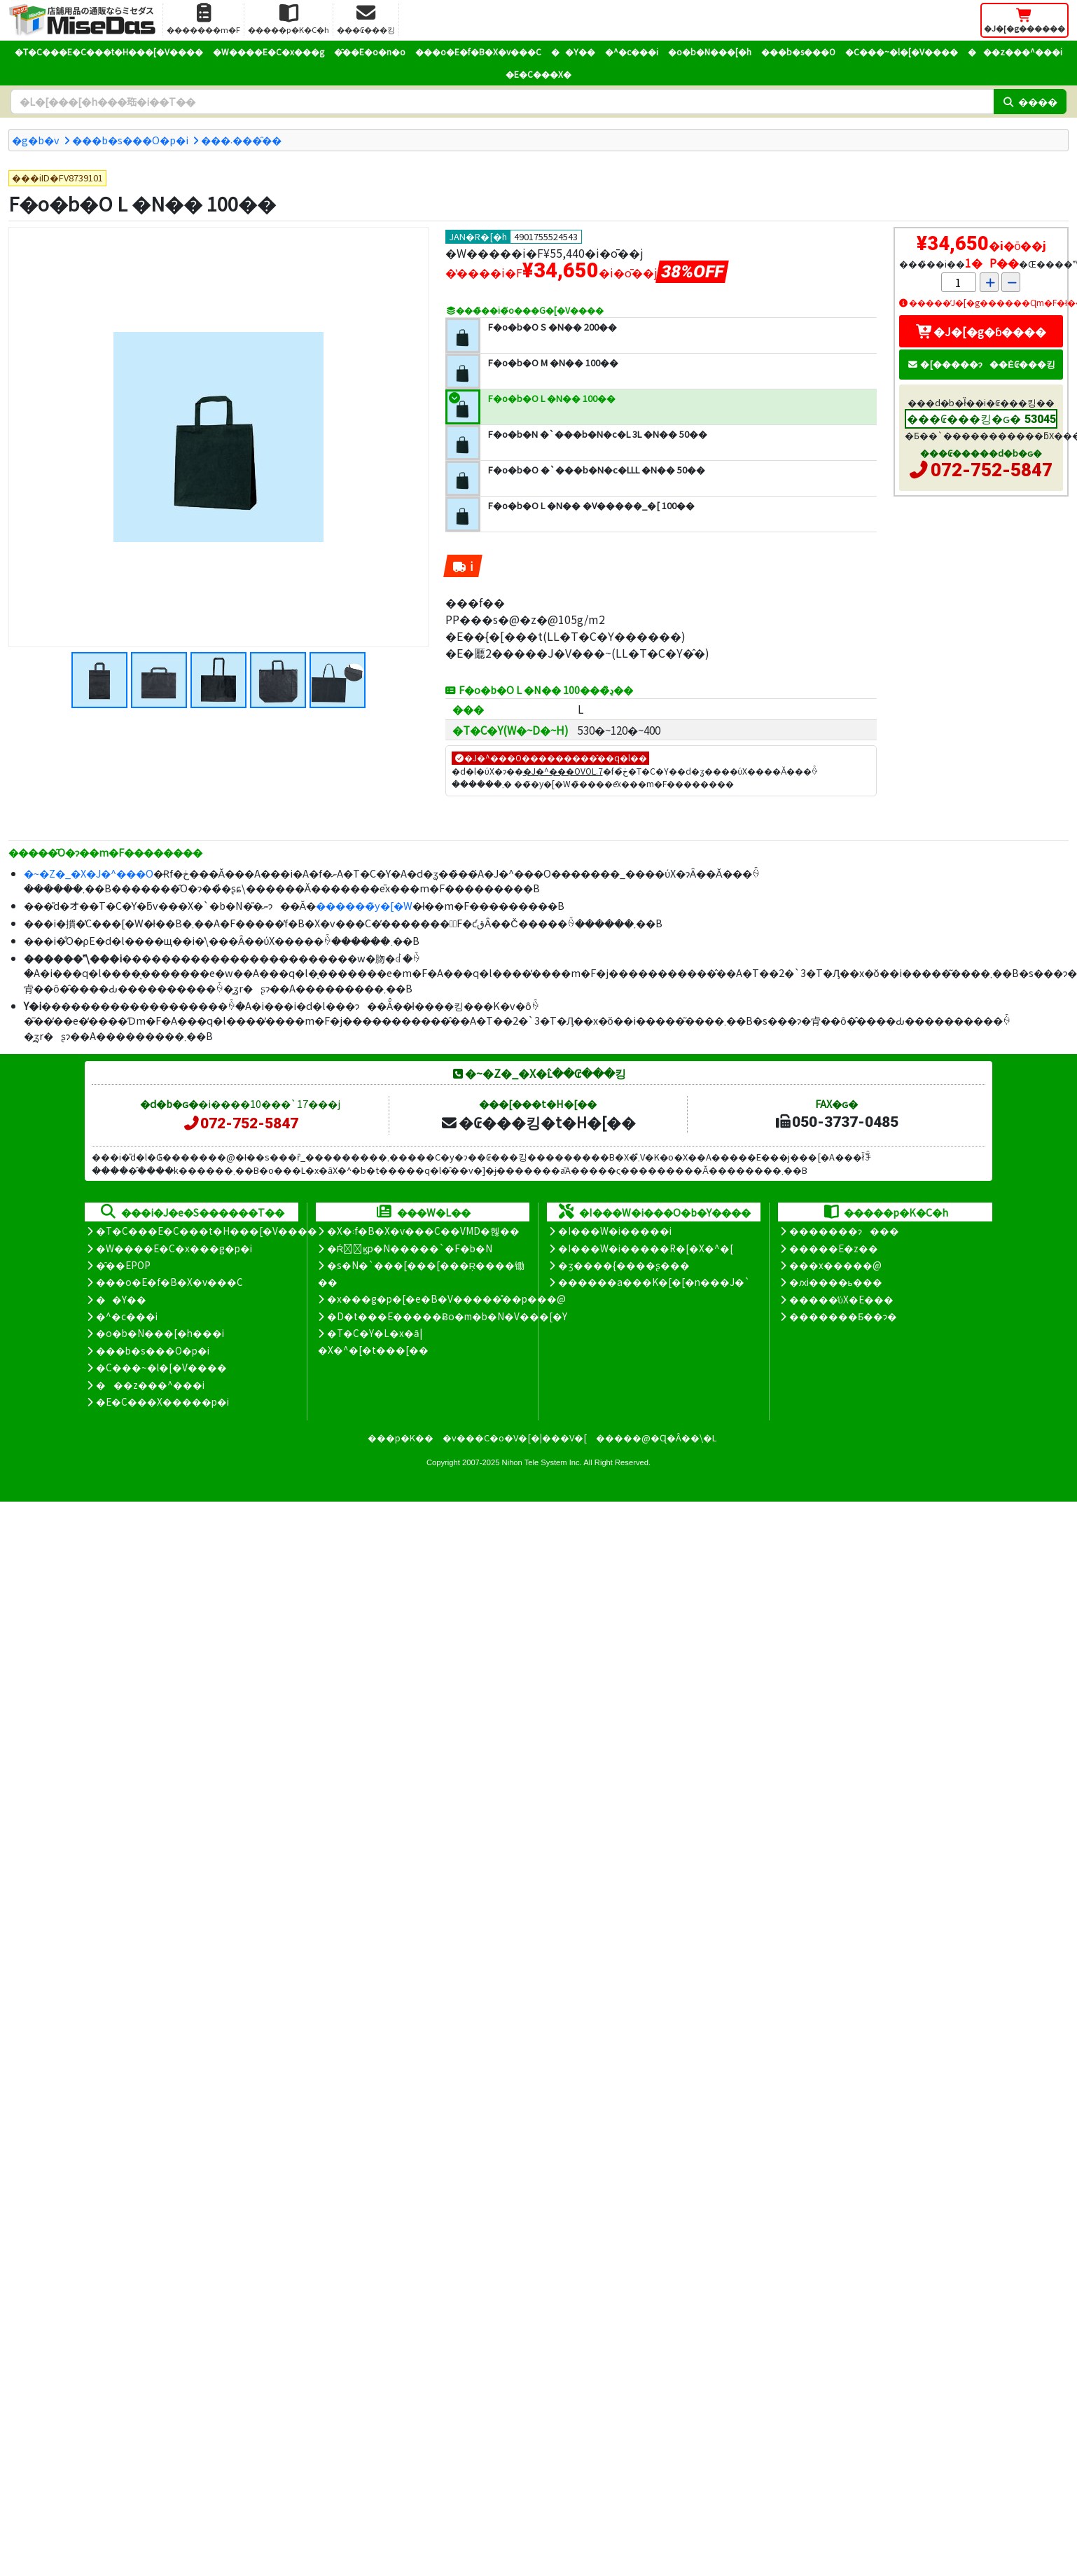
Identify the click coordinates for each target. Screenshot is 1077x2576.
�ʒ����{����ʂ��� (624, 1265)
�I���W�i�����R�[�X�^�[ (645, 1248)
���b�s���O (798, 51)
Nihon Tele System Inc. (542, 1462)
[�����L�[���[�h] (502, 101)
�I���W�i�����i (615, 1231)
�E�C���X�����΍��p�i (162, 1401)
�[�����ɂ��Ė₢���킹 (981, 364)
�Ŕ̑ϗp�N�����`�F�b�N (410, 1248)
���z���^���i (1015, 51)
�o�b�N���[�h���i (160, 1333)
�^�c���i (631, 51)
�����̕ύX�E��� (841, 1299)
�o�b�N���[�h (709, 51)
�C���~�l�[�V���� (901, 51)
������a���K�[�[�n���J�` (654, 1282)
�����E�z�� (833, 1248)
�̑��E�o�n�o (369, 51)
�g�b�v (36, 139)
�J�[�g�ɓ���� (981, 331)
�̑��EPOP (123, 1265)
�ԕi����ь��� (835, 1282)
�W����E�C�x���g (268, 51)
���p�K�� (400, 1437)
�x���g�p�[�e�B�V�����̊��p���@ (446, 1299)
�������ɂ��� (844, 1231)
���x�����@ (835, 1265)
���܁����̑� (241, 139)
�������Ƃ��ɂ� (843, 1316)
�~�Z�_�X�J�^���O (88, 873)
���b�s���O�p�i (130, 139)
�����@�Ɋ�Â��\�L (656, 1437)
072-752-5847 (991, 469)
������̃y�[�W (364, 905)
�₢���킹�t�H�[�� (538, 1122)
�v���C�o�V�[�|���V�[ (515, 1437)
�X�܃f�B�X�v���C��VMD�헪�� (423, 1231)
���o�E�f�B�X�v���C (478, 51)
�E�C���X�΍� (538, 74)
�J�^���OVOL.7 (563, 771)
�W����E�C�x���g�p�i (174, 1248)
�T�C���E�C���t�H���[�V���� (109, 51)
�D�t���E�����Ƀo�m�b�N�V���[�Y (447, 1316)
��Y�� (573, 51)
